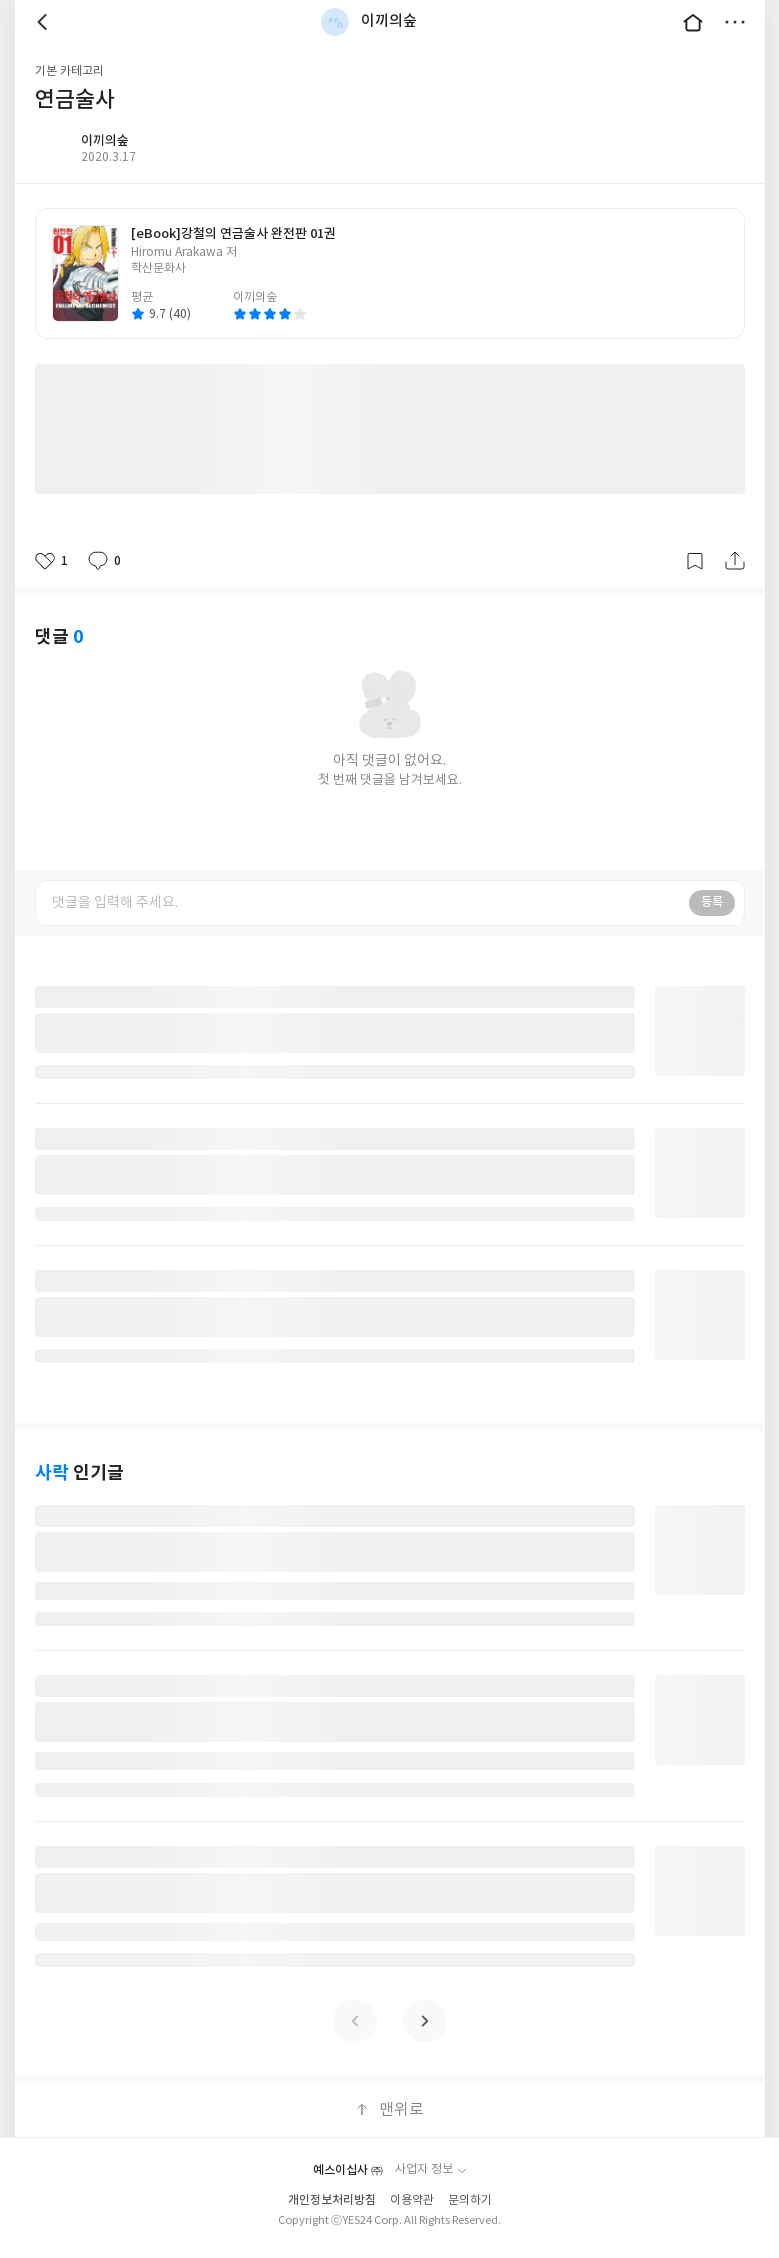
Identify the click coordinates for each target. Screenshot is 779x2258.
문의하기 (470, 2200)
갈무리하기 (695, 561)
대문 (693, 22)
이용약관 (412, 2200)
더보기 (735, 22)
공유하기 (735, 561)
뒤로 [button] (45, 22)
